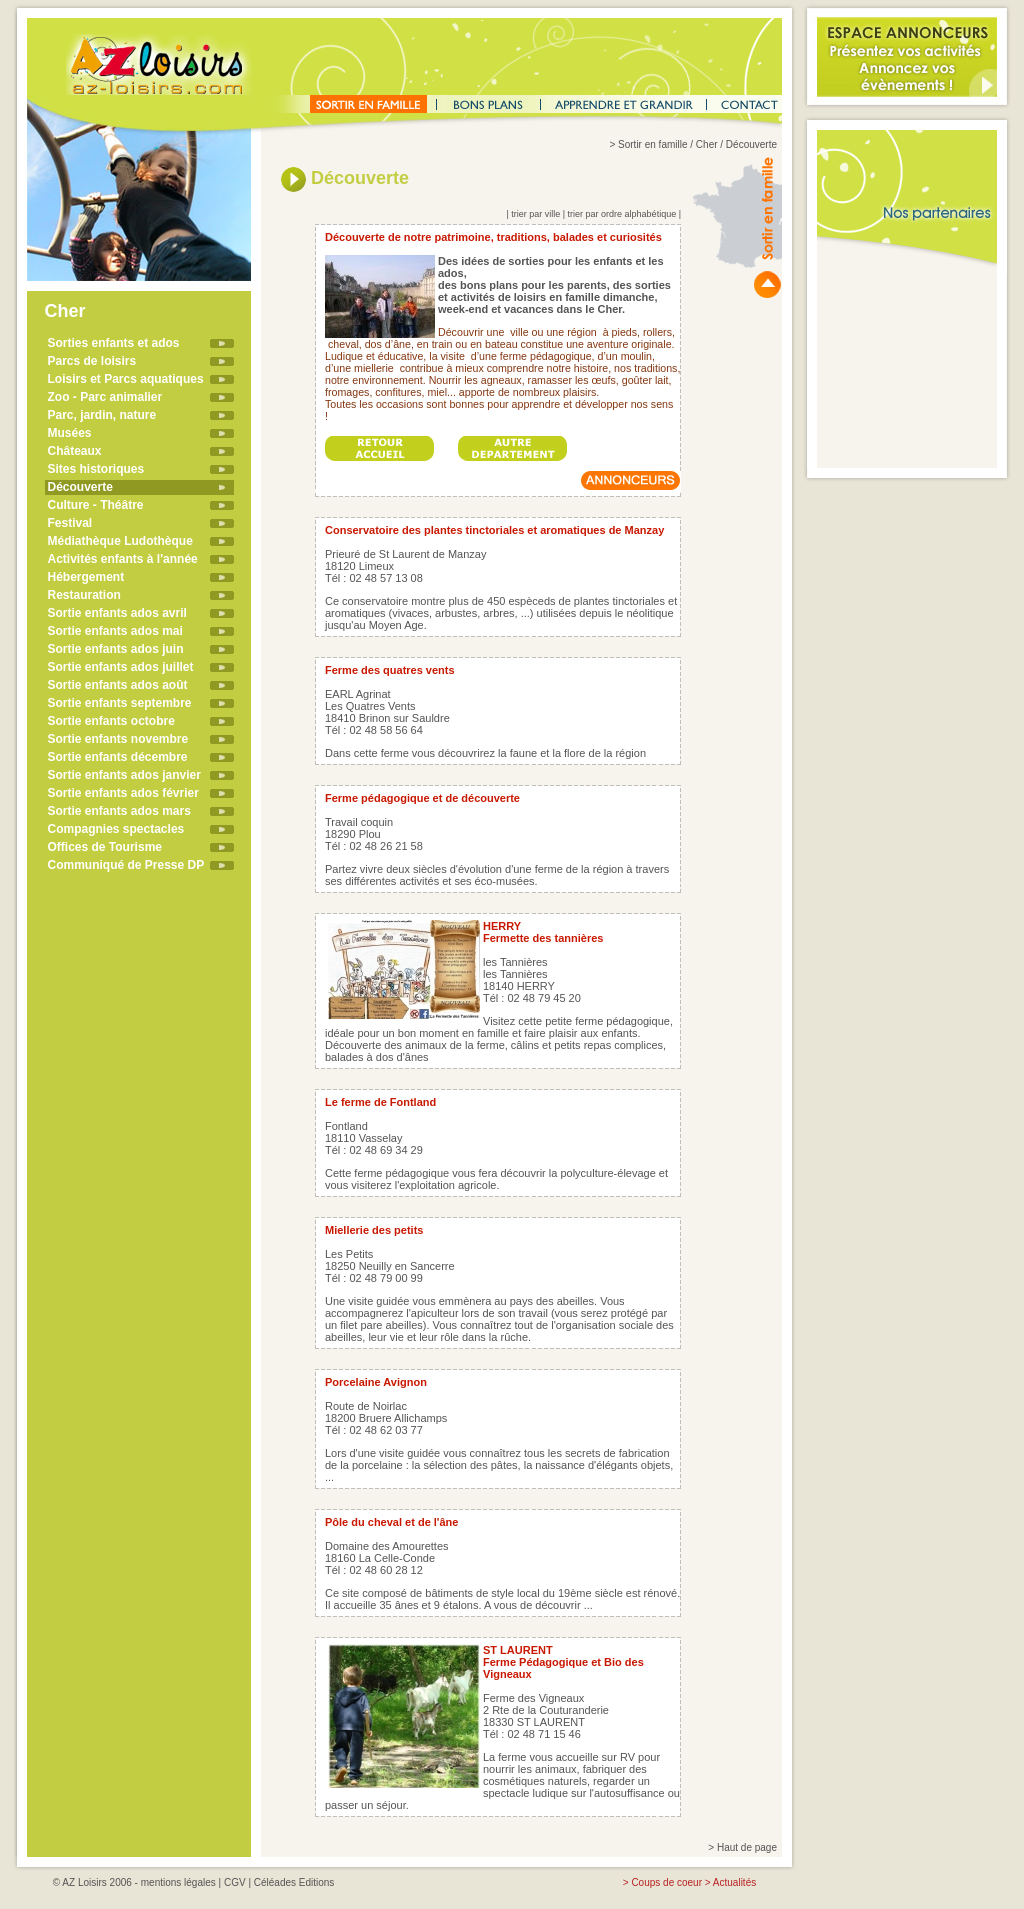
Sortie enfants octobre (111, 721)
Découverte (80, 487)
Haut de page (747, 1847)
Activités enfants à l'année (123, 559)
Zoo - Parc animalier (105, 397)
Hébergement (86, 577)
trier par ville (535, 214)
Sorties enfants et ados (114, 343)
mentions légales (178, 1882)
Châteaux (75, 451)
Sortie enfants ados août (118, 685)
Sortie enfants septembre (120, 703)
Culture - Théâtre (96, 505)
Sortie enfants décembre (118, 757)
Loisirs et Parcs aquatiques (126, 379)
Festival (70, 523)
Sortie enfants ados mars (119, 811)
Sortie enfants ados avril (117, 613)
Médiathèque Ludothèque (120, 541)
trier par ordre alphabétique (622, 214)
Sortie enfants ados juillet (121, 667)
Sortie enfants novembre (118, 739)
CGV (235, 1882)
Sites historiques (96, 469)
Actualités (734, 1882)
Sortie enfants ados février (123, 793)
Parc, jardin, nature (102, 415)
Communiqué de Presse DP (126, 865)
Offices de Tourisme (105, 847)
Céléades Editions (294, 1882)
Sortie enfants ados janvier (124, 775)
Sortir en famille (652, 144)
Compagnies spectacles (116, 829)
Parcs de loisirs (92, 361)
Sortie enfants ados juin (116, 649)
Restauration (84, 595)
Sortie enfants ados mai (115, 631)
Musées (70, 433)
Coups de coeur (666, 1882)
